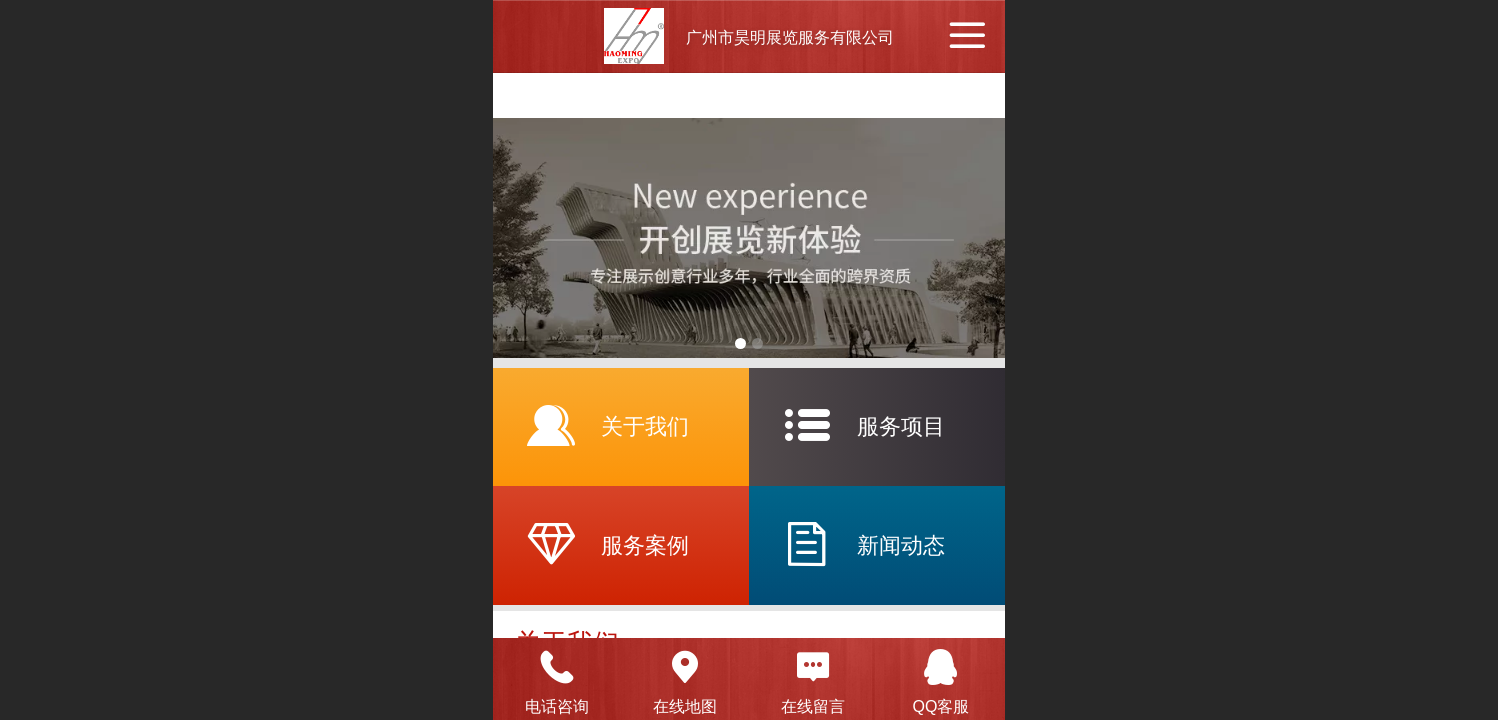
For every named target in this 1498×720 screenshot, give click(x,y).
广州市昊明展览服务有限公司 (790, 37)
